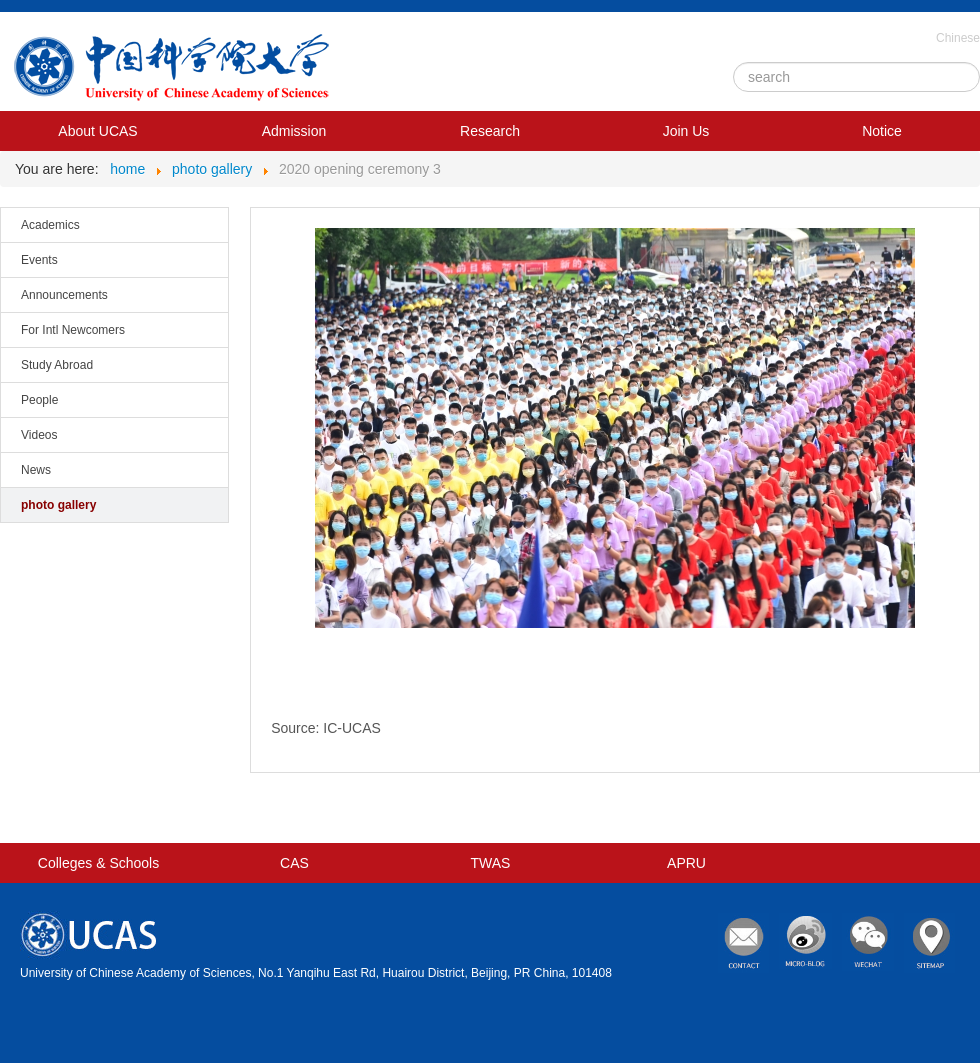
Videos (39, 435)
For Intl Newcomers (73, 330)
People (39, 400)
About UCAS (97, 131)
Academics (50, 225)
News (36, 470)
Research (490, 131)
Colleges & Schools (98, 863)
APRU (686, 863)
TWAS (491, 863)
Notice (882, 131)
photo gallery (58, 505)
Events (39, 260)
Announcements (64, 295)
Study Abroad (57, 365)
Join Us (686, 131)
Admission (294, 131)
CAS (294, 863)
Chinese (958, 38)
